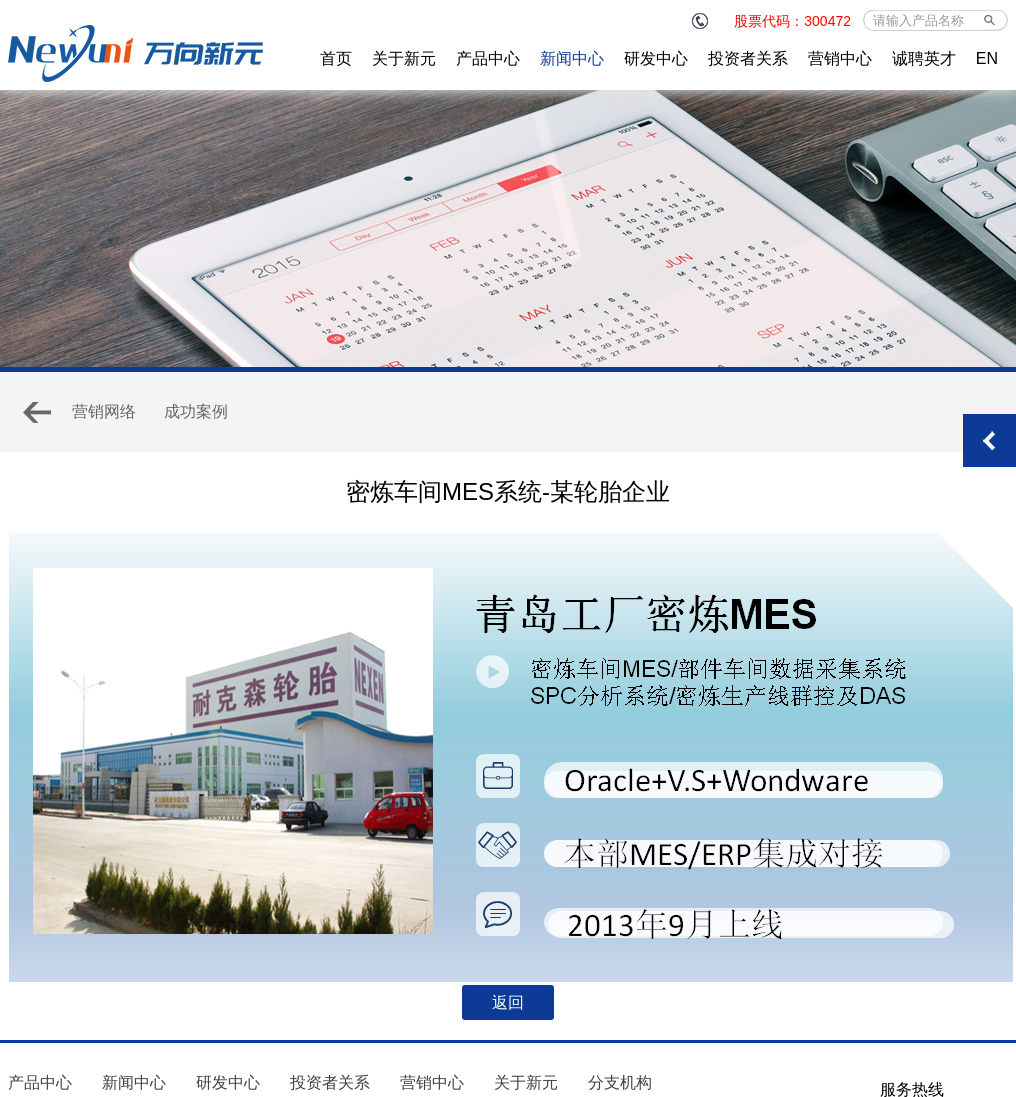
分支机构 (620, 1082)
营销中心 (840, 58)
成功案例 (196, 411)
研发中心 (656, 58)
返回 (508, 1002)
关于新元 (404, 58)
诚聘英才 (924, 58)
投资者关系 (748, 58)
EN (987, 58)
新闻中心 (572, 58)
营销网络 (104, 411)
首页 (336, 58)
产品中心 (488, 58)
